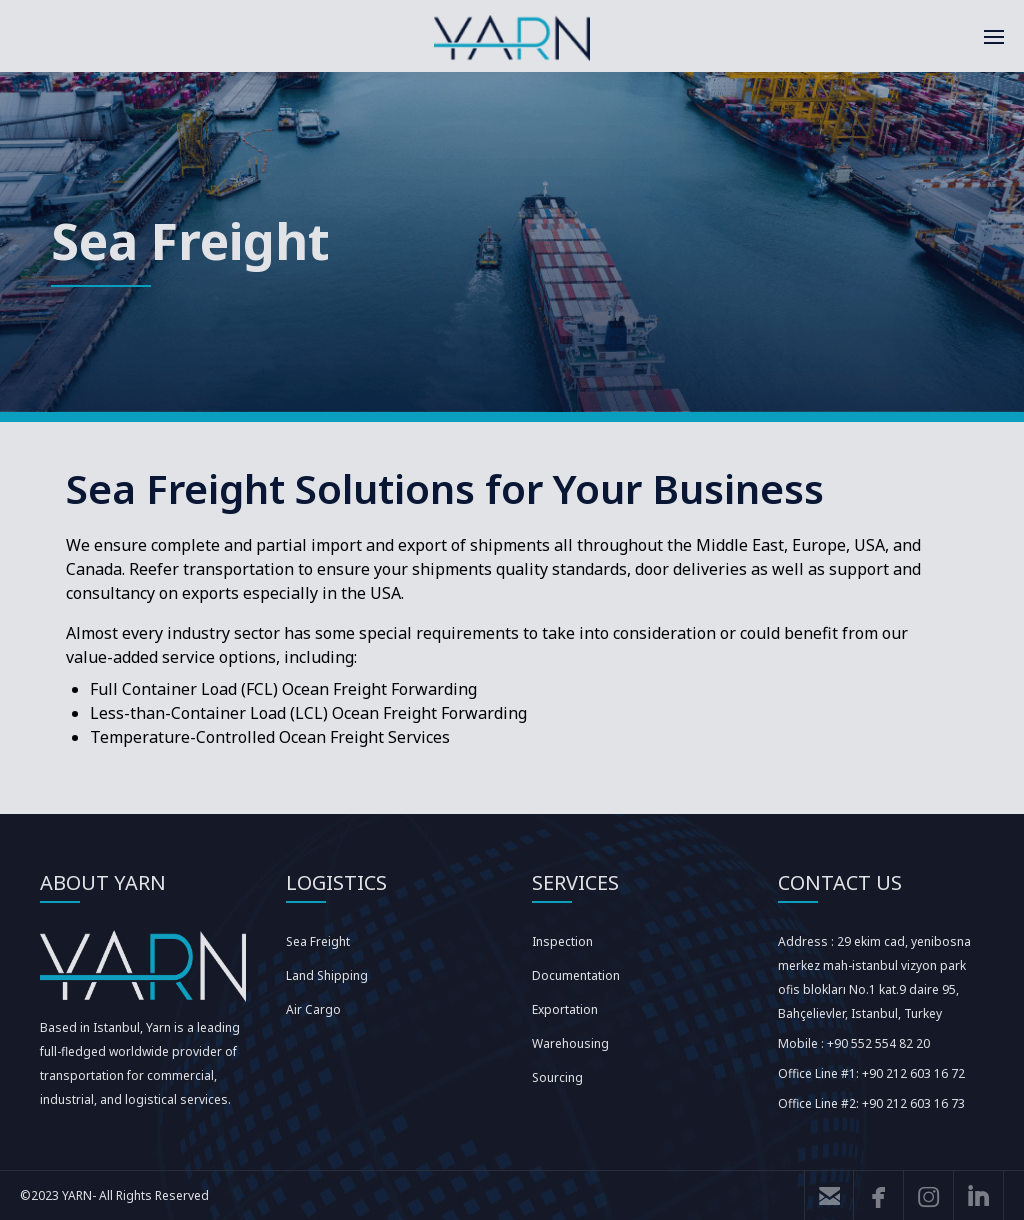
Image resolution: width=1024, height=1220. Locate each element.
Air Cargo (313, 1009)
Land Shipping (327, 975)
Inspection (562, 941)
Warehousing (570, 1043)
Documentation (576, 975)
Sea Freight (318, 941)
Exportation (565, 1009)
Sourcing (557, 1077)
